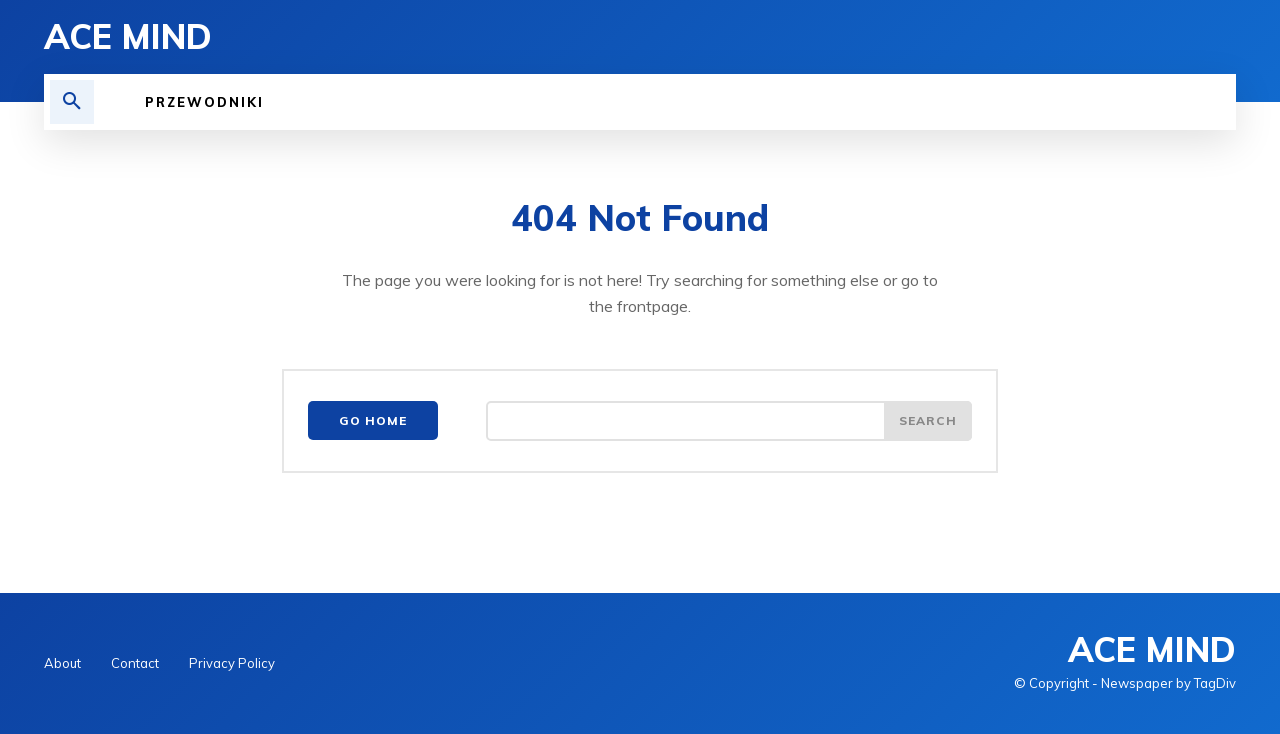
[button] (72, 102)
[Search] (928, 421)
